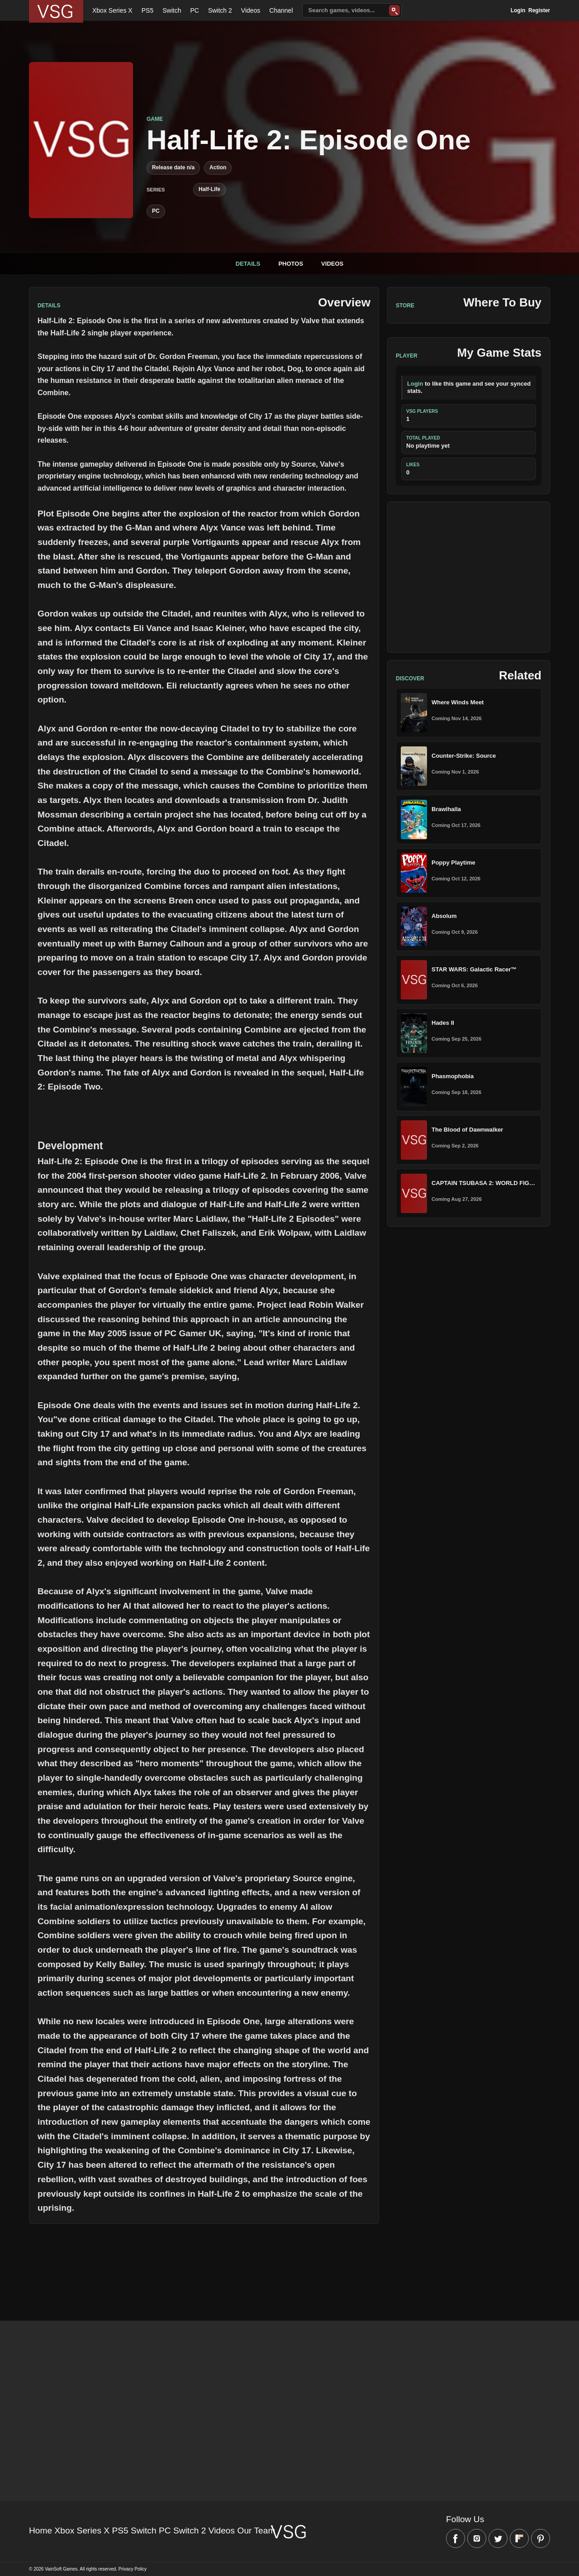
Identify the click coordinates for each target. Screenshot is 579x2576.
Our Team (256, 2530)
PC (194, 10)
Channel (281, 10)
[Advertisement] (468, 577)
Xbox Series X (112, 10)
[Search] (394, 10)
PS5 (147, 10)
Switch (171, 10)
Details (248, 263)
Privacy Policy (133, 2568)
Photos (290, 263)
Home (40, 2530)
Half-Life (209, 189)
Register (539, 10)
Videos (251, 10)
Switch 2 (220, 10)
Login (518, 10)
